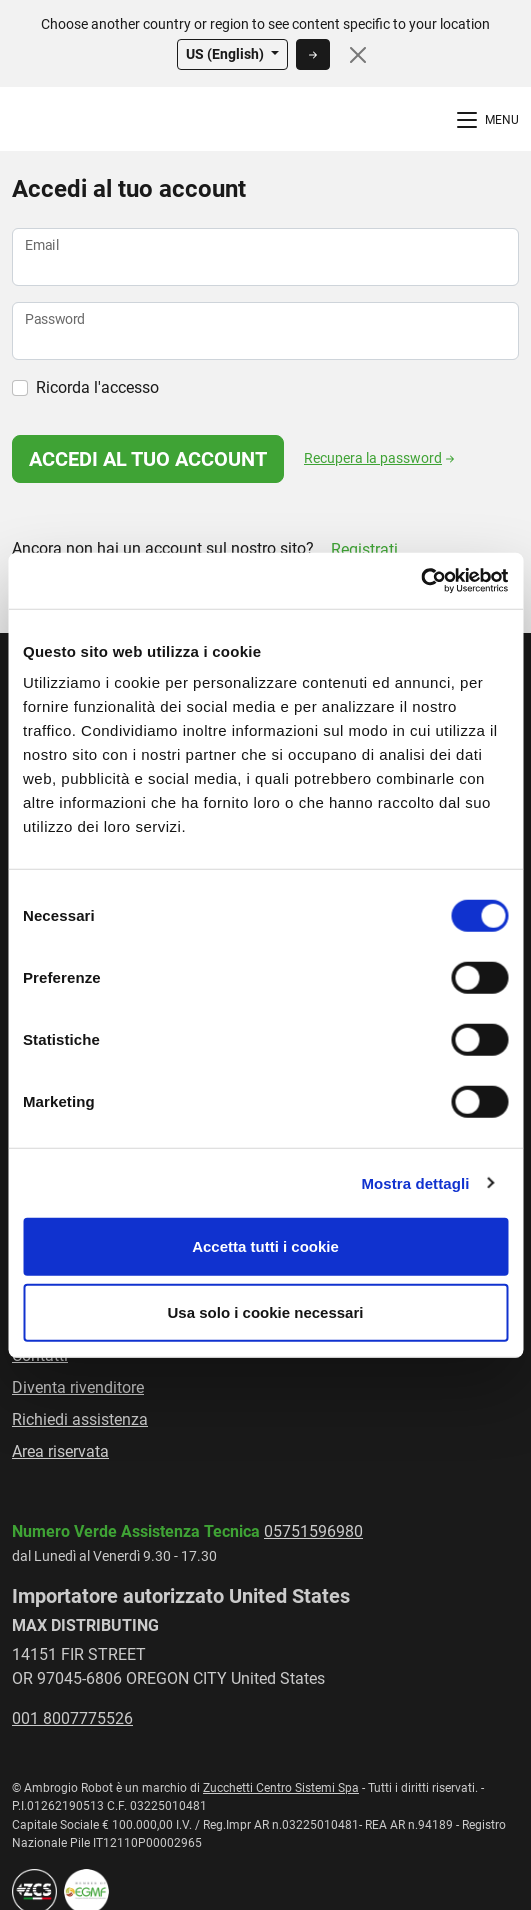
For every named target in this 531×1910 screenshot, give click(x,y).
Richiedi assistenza (80, 1419)
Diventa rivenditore (78, 1387)
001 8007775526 (72, 1718)
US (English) (226, 54)
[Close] (358, 55)
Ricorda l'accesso (97, 387)
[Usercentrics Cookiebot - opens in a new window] (420, 581)
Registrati (364, 549)
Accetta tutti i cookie (265, 1246)
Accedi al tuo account (148, 459)
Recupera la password (381, 458)
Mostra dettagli (415, 1182)
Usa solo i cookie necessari (266, 1311)
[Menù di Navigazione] (488, 123)
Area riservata (60, 1451)
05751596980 (313, 1531)
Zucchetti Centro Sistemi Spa (281, 1788)
